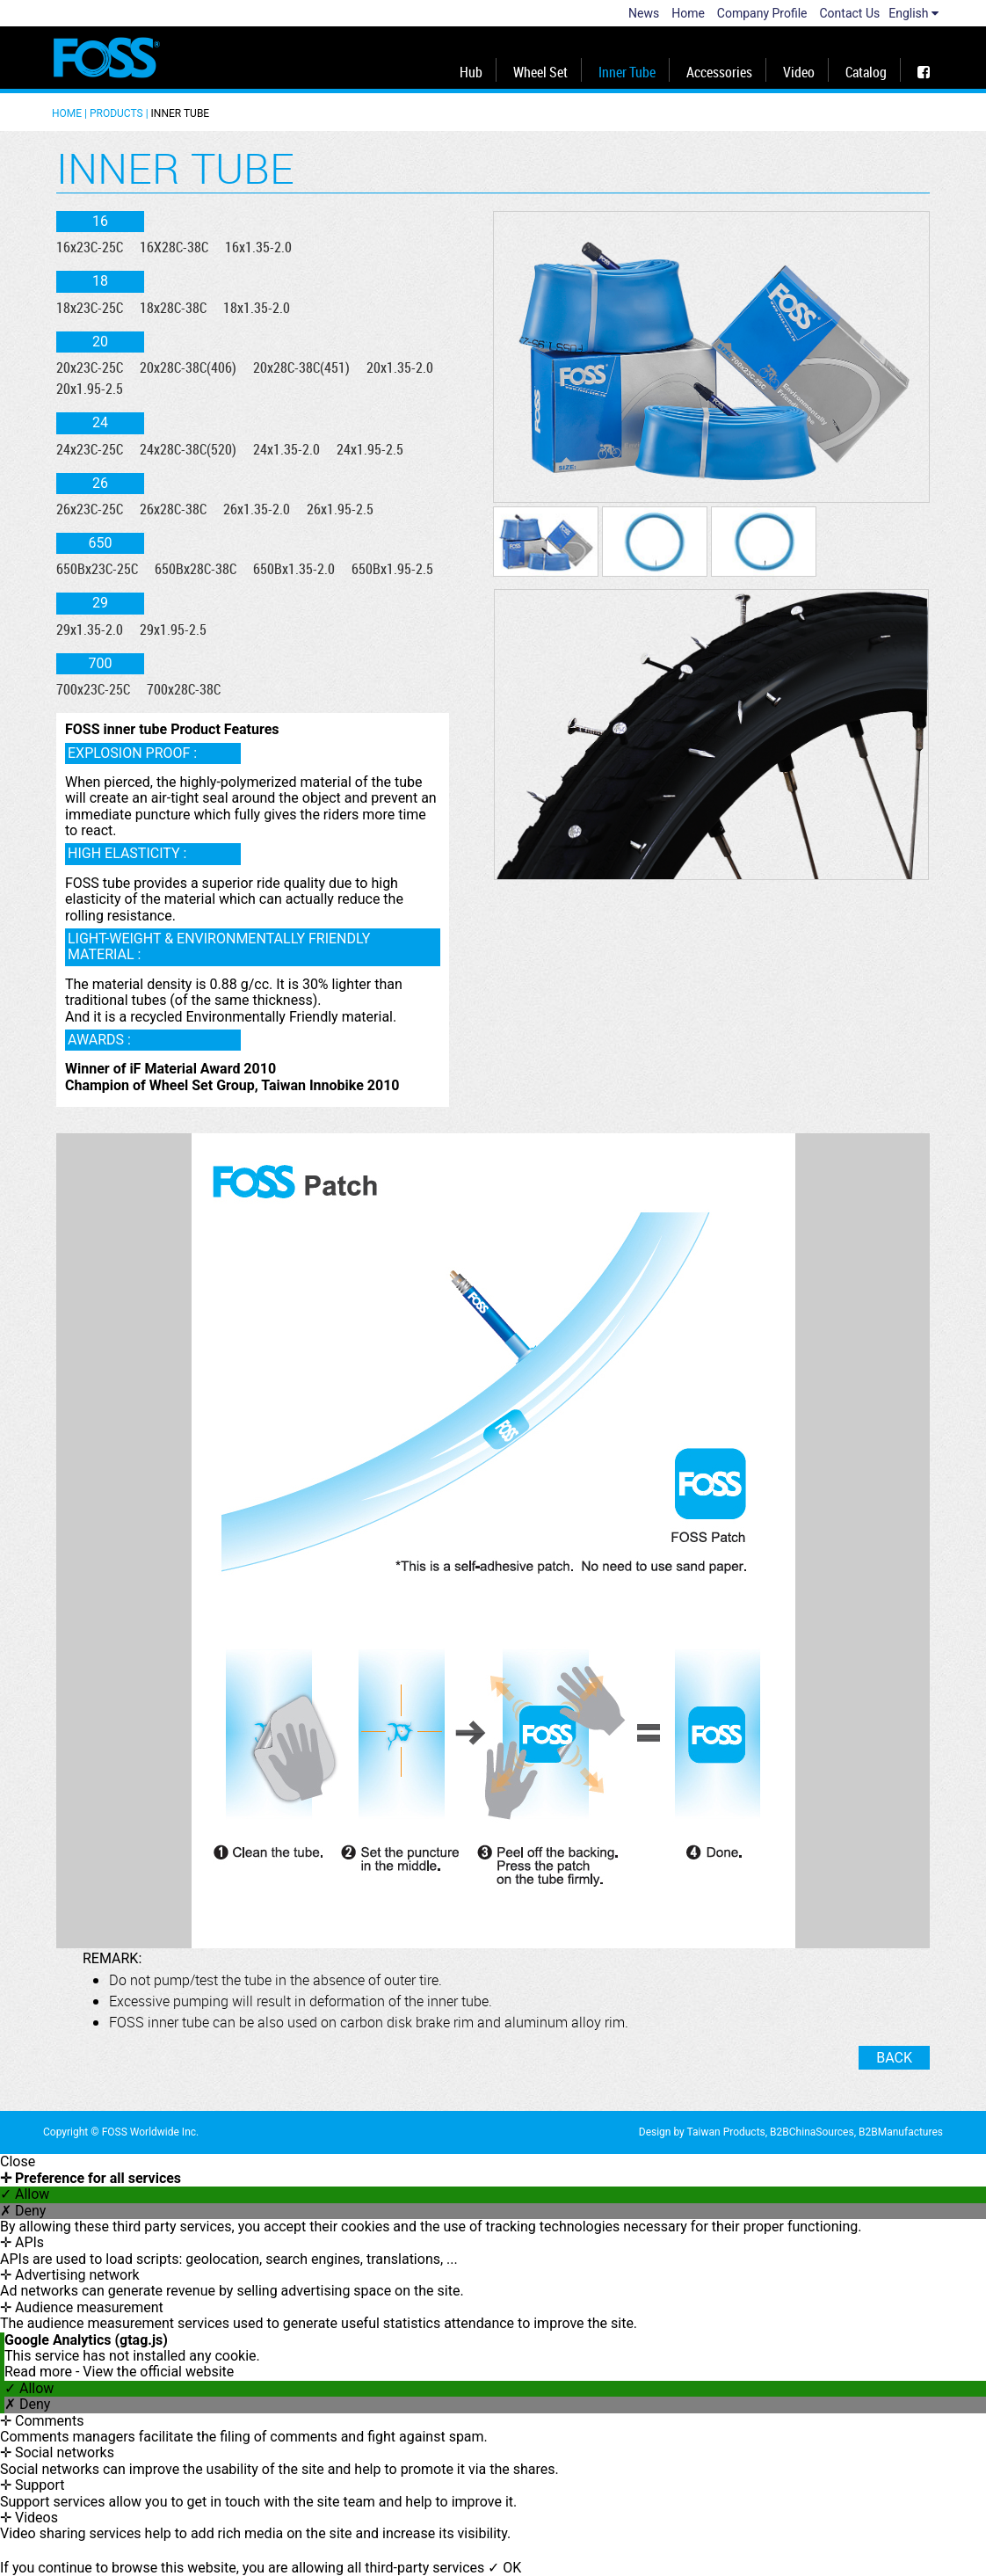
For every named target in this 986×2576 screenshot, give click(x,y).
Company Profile (762, 13)
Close (17, 2162)
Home (688, 13)
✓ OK (504, 2567)
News (643, 13)
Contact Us (850, 13)
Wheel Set (540, 72)
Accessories (719, 72)
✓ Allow (24, 2194)
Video (799, 72)
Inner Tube (627, 72)
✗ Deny (23, 2211)
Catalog (866, 72)
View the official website (158, 2371)
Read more (40, 2371)
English (913, 13)
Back (894, 2057)
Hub (471, 72)
